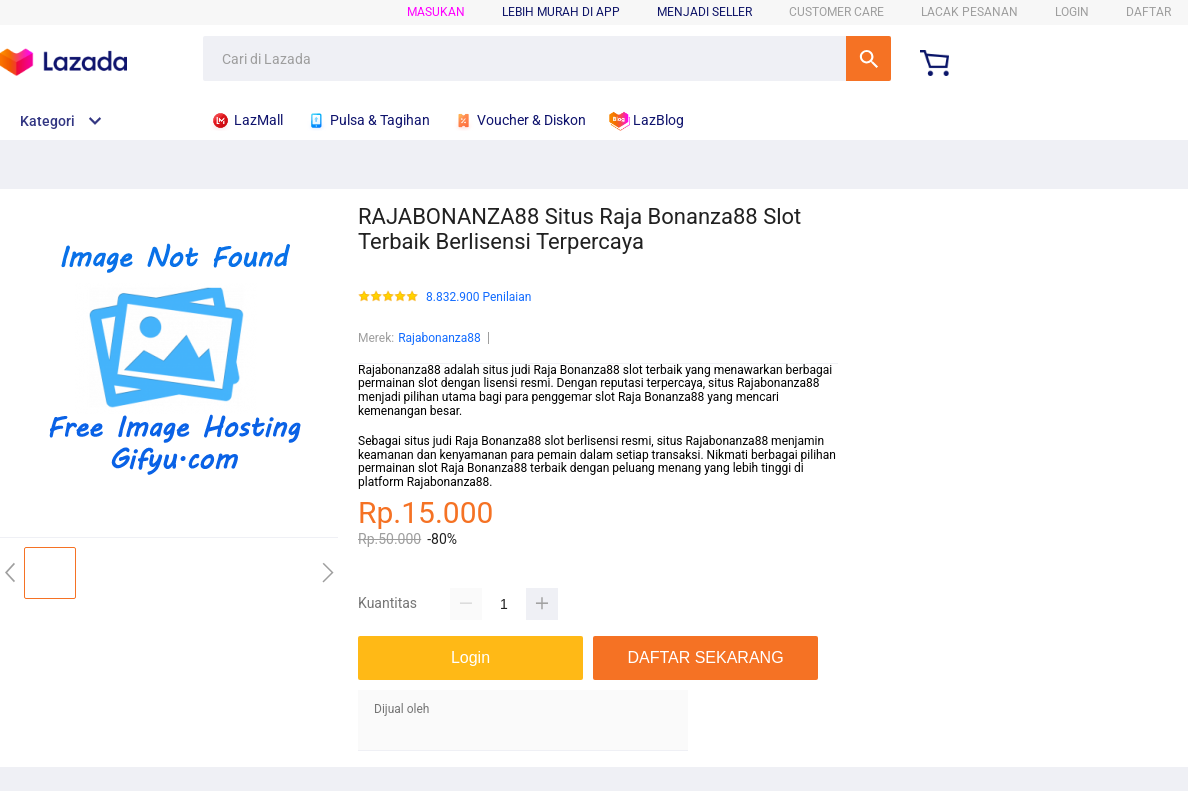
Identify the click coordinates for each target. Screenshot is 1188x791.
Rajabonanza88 (439, 338)
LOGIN (1072, 12)
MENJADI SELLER (704, 12)
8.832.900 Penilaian (478, 297)
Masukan (436, 12)
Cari (868, 58)
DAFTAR (1148, 12)
